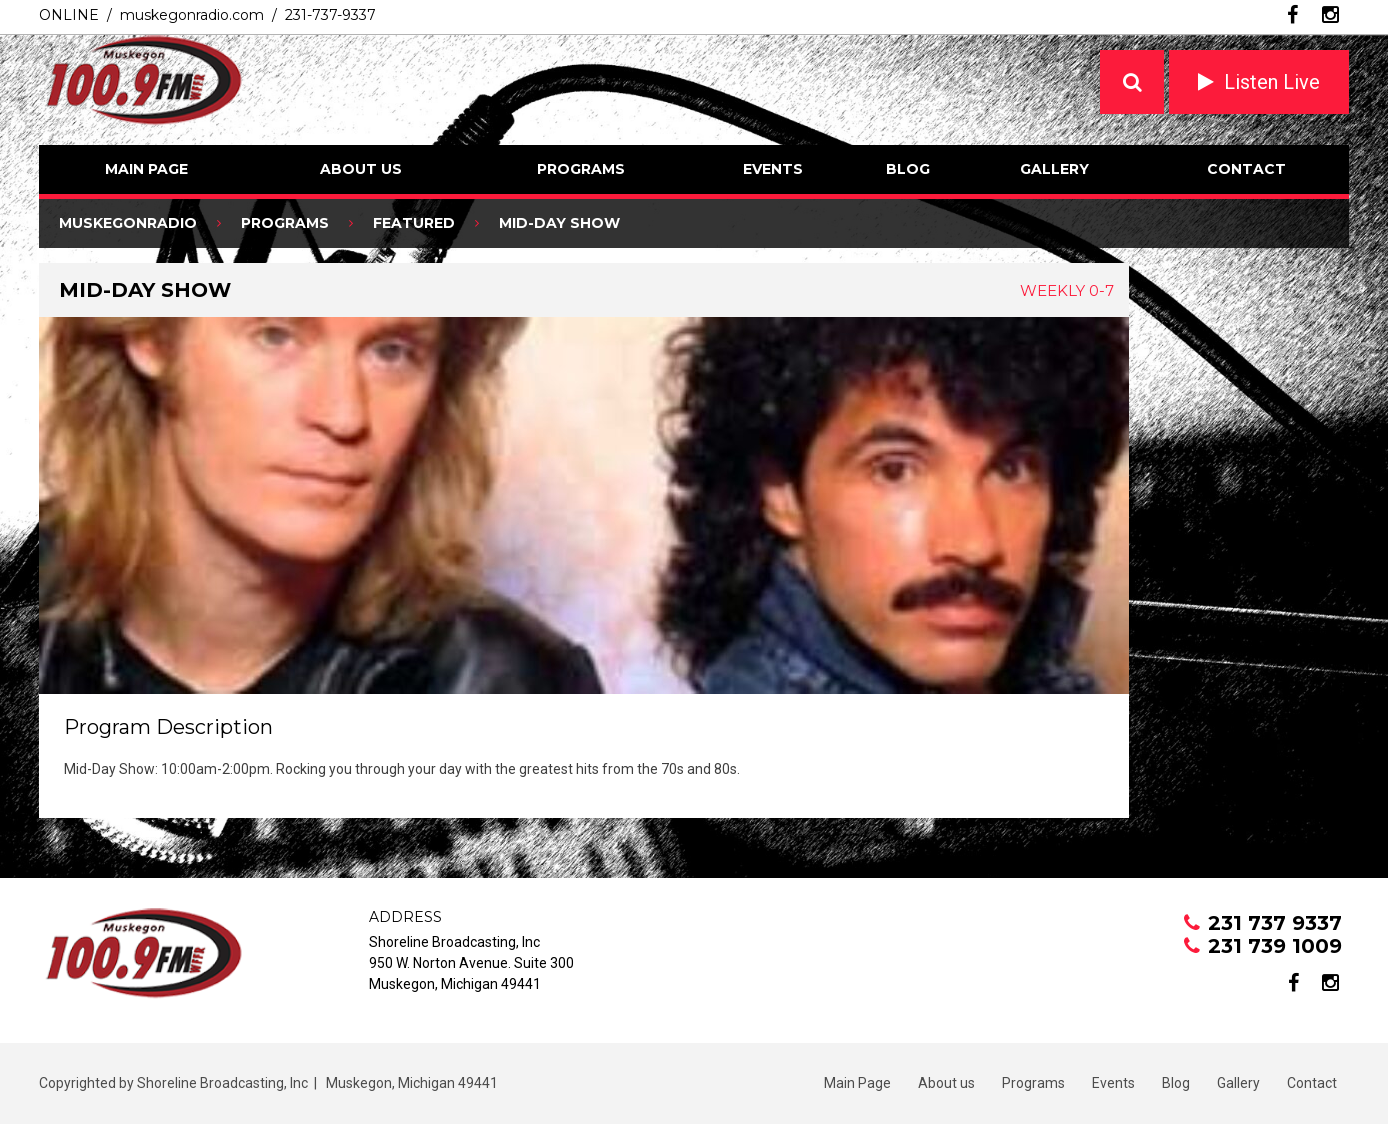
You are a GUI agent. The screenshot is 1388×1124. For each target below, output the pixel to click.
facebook (1292, 15)
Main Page (146, 169)
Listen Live (1272, 82)
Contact (1246, 169)
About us (361, 169)
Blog (908, 169)
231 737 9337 (1275, 923)
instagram (1330, 15)
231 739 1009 (1275, 946)
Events (773, 169)
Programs (581, 169)
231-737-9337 (330, 15)
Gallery (1054, 169)
